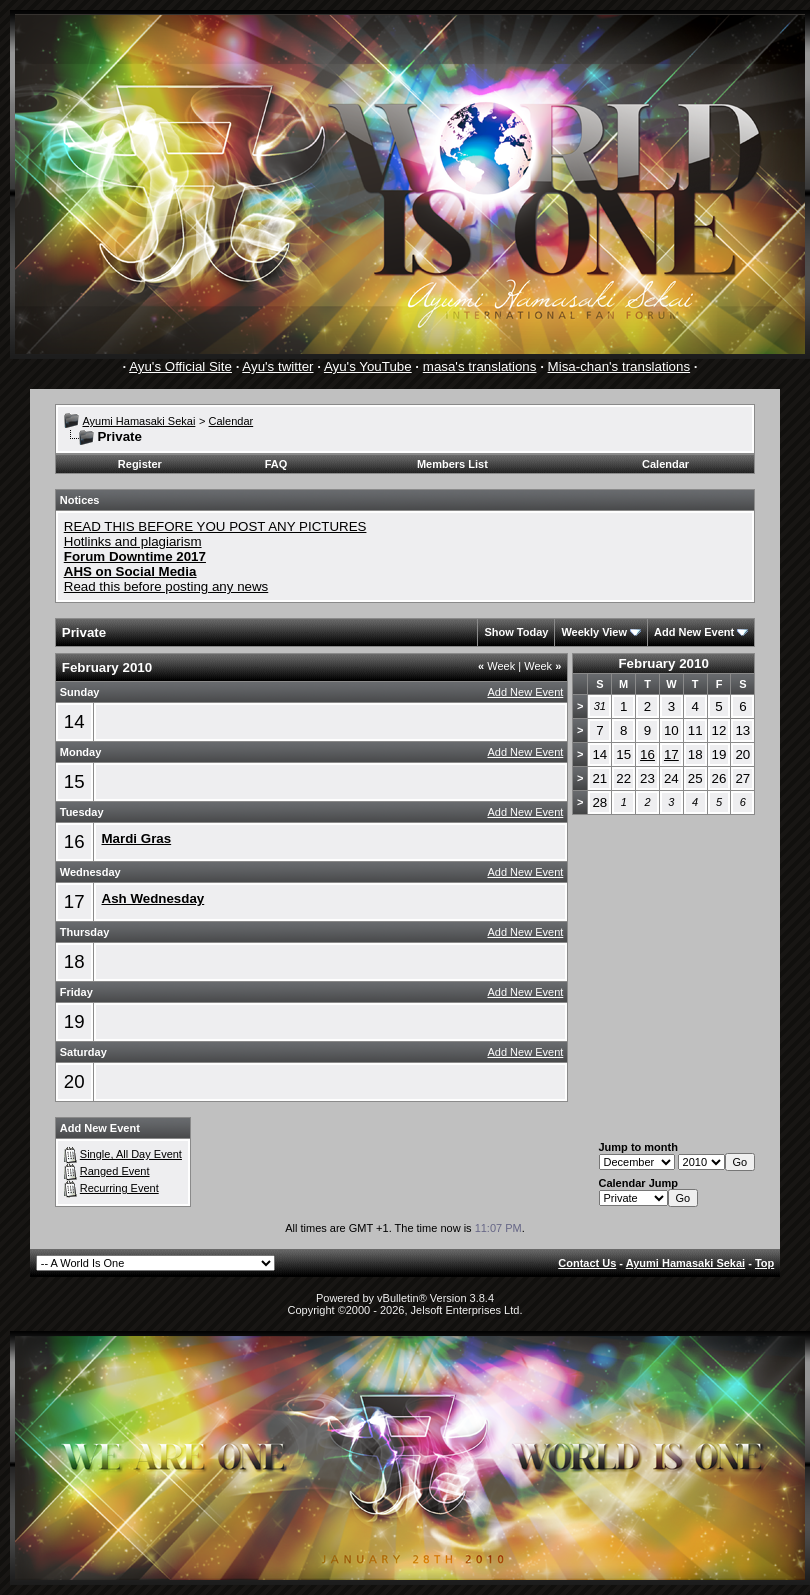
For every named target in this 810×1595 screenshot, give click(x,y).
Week (496, 666)
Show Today (516, 632)
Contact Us (587, 1263)
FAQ (276, 464)
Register (140, 464)
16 (74, 841)
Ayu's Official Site (180, 366)
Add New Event (694, 632)
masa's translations (480, 366)
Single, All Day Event (131, 1154)
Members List (452, 464)
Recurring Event (119, 1188)
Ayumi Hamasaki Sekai (138, 421)
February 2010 (663, 663)
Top (764, 1263)
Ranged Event (115, 1171)
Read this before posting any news (166, 586)
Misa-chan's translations (619, 366)
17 (74, 901)
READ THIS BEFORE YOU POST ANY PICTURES (215, 526)
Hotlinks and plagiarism (133, 541)
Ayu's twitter (277, 366)
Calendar (231, 421)
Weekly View (594, 632)
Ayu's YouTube (368, 366)
